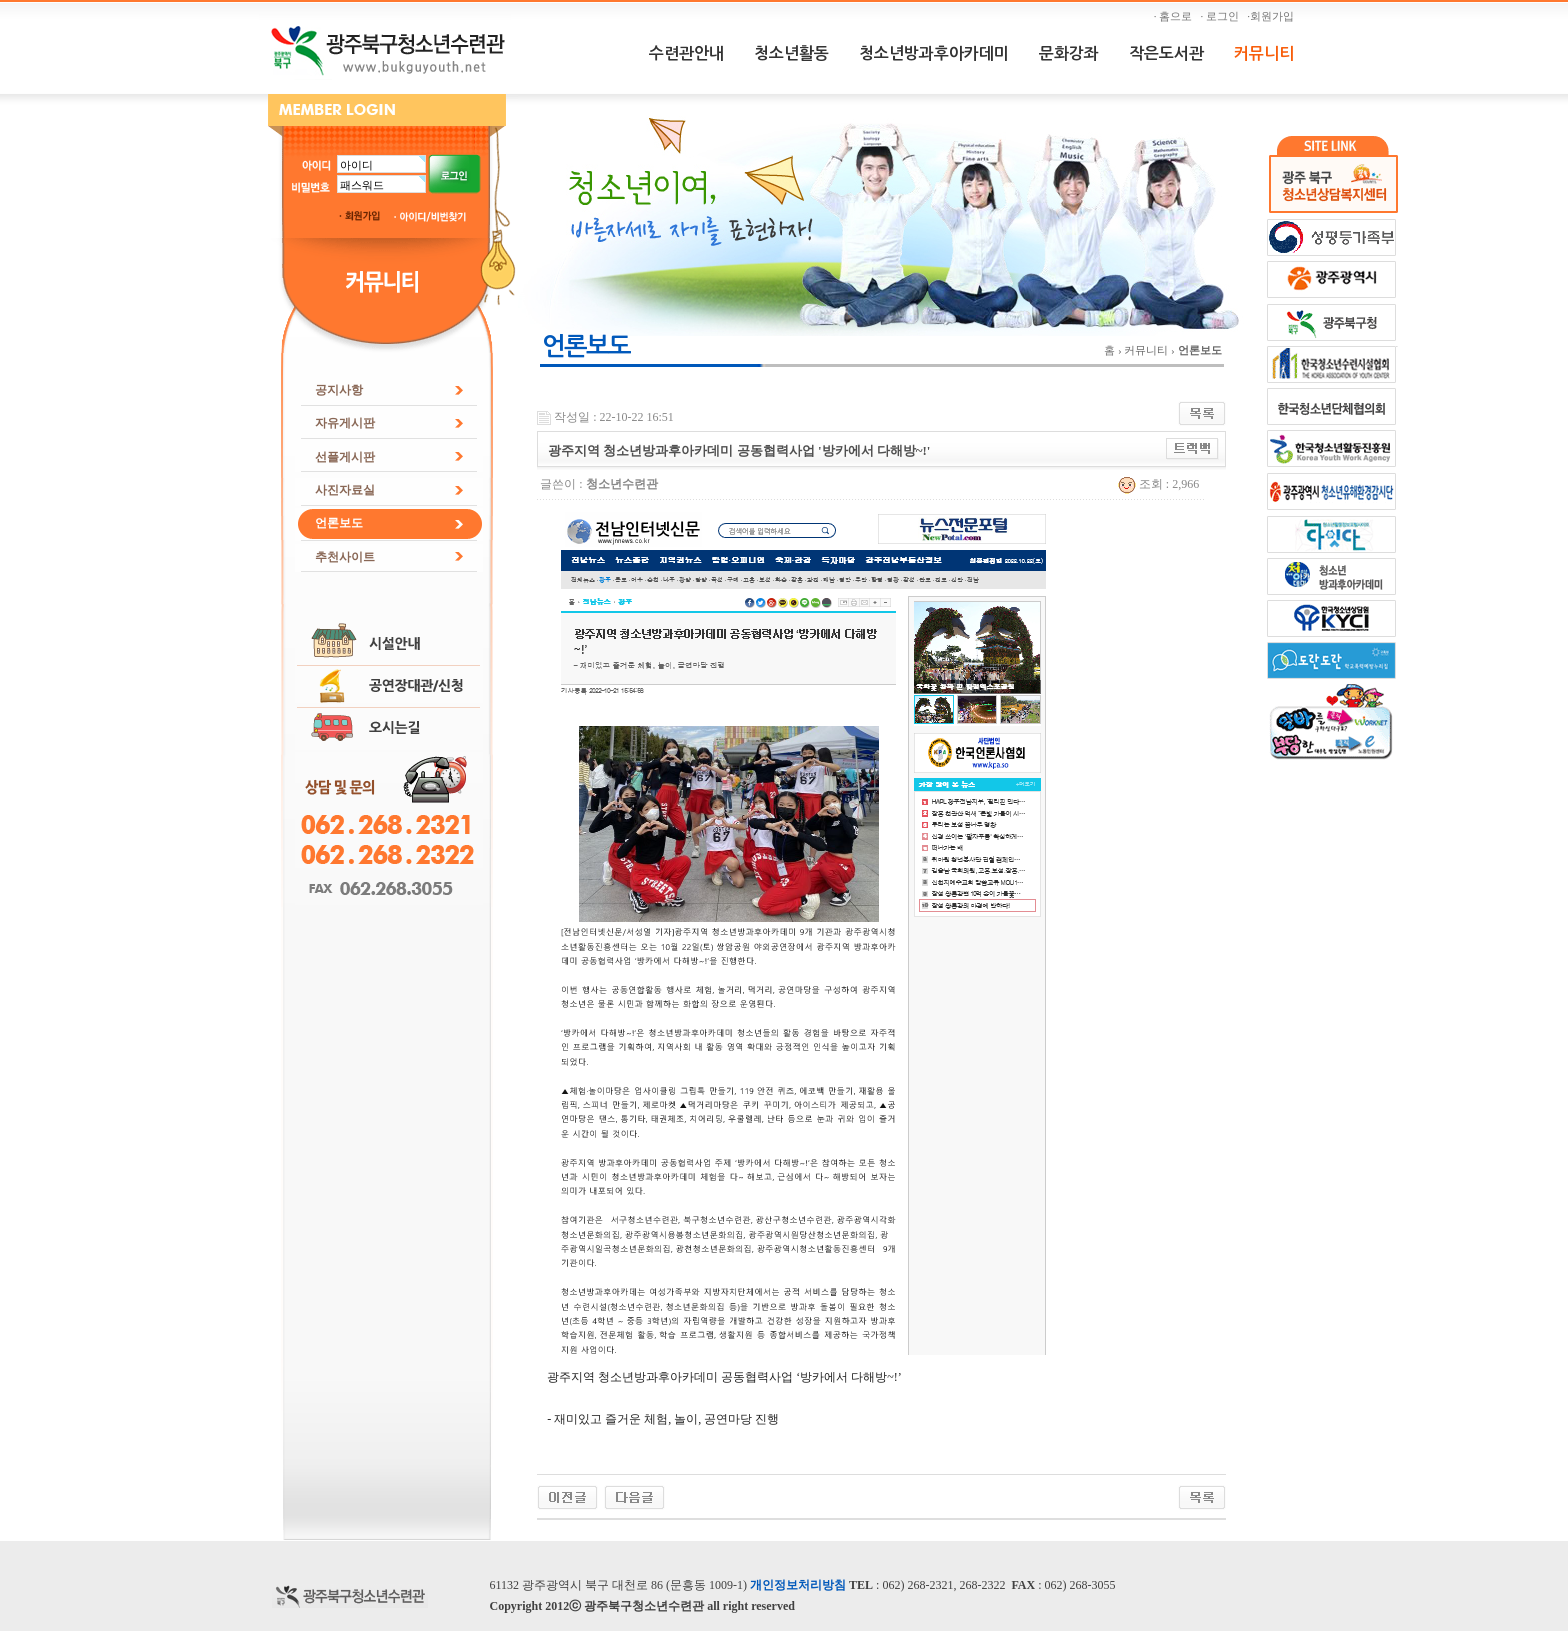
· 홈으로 (1176, 16)
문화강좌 (1069, 53)
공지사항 (339, 390)
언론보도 (339, 523)
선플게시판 (345, 457)
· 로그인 (1223, 16)
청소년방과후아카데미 (934, 53)
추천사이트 (345, 557)
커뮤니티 (1264, 53)
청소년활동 (791, 53)
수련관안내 (686, 53)
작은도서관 (1166, 53)
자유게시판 (345, 423)
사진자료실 (345, 490)
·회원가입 (1273, 16)
